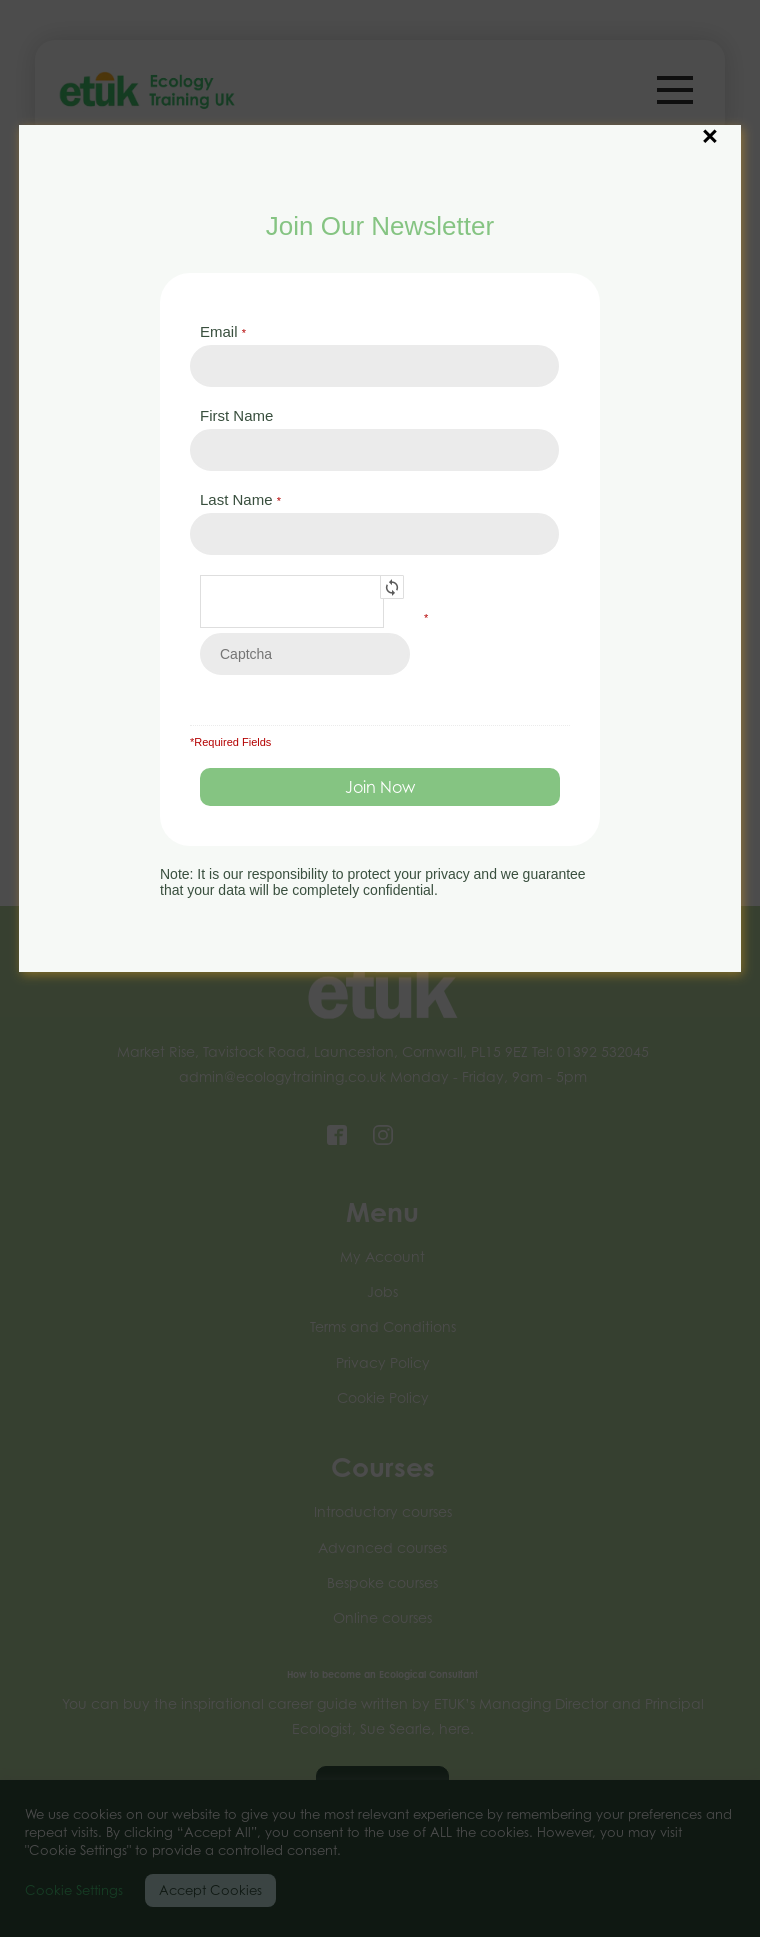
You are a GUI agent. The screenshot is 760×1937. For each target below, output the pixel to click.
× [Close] (710, 126)
